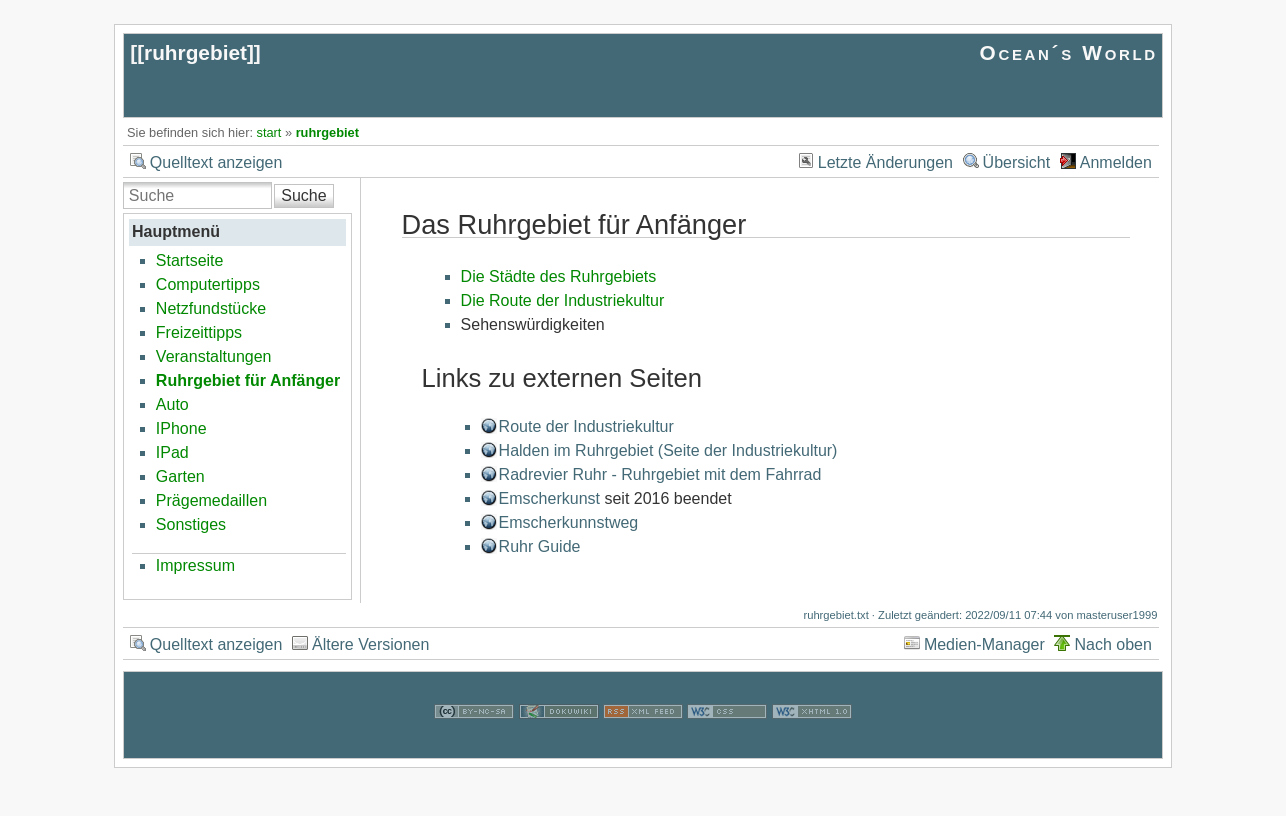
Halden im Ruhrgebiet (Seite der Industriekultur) (668, 450)
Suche (303, 195)
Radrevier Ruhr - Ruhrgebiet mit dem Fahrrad (660, 474)
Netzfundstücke (211, 308)
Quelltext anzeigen (216, 162)
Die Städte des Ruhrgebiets (559, 276)
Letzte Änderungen (885, 162)
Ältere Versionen (370, 644)
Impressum (195, 565)
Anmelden (1116, 162)
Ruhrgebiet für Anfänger (248, 380)
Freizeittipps (199, 332)
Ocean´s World (1069, 52)
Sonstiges (191, 524)
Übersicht (1017, 162)
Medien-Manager (984, 644)
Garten (180, 476)
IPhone (181, 428)
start (269, 132)
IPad (172, 452)
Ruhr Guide (540, 546)
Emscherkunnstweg (569, 522)
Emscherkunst (549, 498)
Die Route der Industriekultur (563, 300)
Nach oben (1112, 644)
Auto (172, 404)
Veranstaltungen (214, 356)
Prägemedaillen (211, 500)
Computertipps (208, 284)
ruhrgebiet (195, 52)
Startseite (190, 260)
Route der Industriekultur (586, 426)
